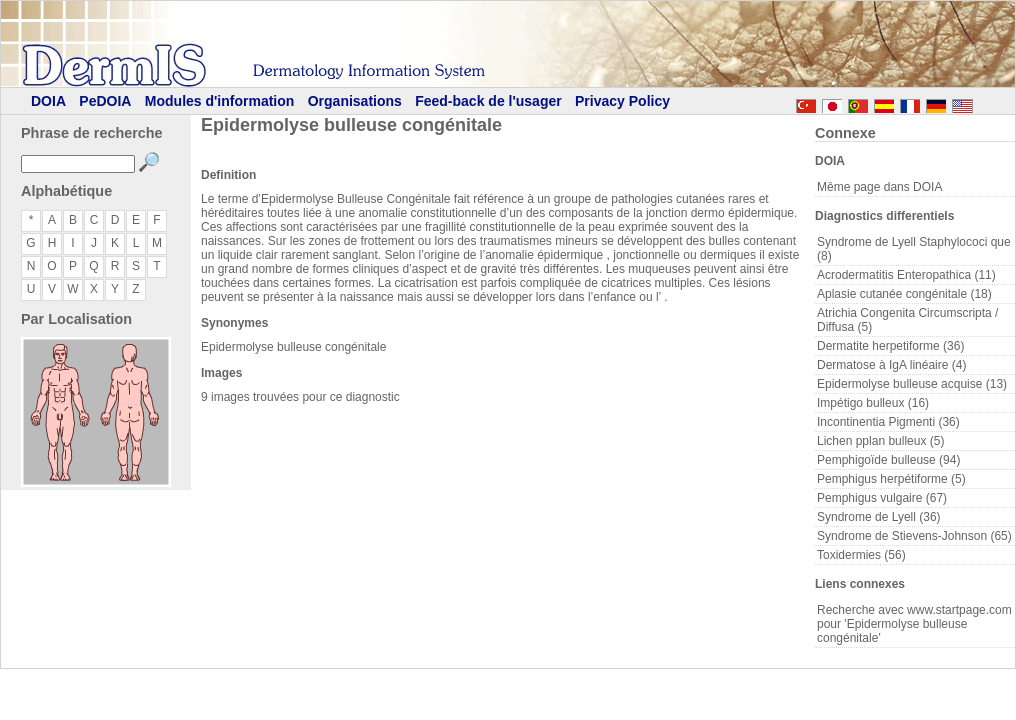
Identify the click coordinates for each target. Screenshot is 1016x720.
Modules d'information (220, 101)
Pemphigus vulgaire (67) (882, 498)
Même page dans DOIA (879, 187)
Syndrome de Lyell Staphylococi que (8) (914, 249)
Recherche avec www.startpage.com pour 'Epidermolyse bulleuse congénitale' (914, 624)
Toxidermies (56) (861, 555)
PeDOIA (105, 101)
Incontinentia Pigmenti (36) (888, 422)
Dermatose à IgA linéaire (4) (891, 365)
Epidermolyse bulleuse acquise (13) (912, 384)
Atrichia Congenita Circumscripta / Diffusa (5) (907, 320)
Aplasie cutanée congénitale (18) (904, 294)
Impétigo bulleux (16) (873, 403)
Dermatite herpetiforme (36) (890, 346)
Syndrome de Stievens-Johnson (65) (914, 536)
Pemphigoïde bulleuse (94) (888, 460)
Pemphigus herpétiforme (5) (891, 479)
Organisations (355, 101)
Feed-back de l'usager (488, 101)
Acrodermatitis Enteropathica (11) (906, 275)
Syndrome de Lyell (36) (879, 517)
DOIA (48, 101)
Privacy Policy (622, 101)
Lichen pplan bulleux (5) (880, 441)
